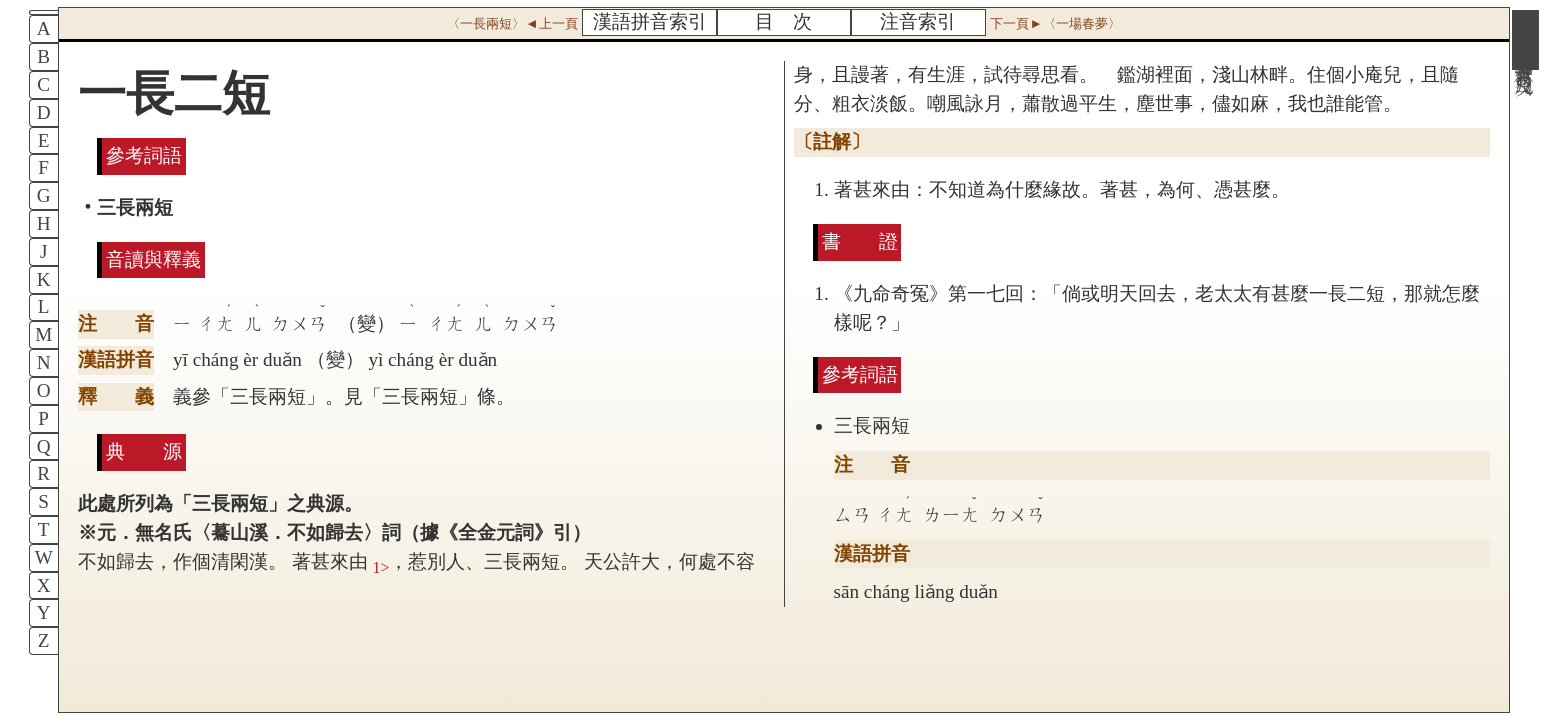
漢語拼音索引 (650, 21)
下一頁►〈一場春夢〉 (1055, 23)
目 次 (783, 21)
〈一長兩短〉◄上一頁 (512, 23)
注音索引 (918, 21)
